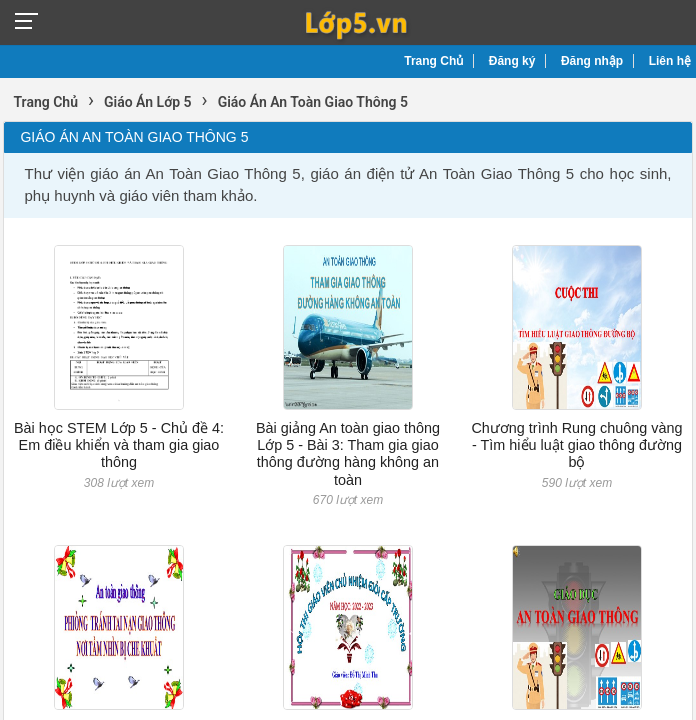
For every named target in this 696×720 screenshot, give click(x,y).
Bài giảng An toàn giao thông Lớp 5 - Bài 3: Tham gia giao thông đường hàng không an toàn (348, 454)
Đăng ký (512, 61)
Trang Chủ (433, 61)
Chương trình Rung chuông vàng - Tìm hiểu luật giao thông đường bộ (576, 445)
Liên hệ (670, 61)
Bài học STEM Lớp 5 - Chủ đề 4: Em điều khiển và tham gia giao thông (119, 445)
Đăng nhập (592, 61)
